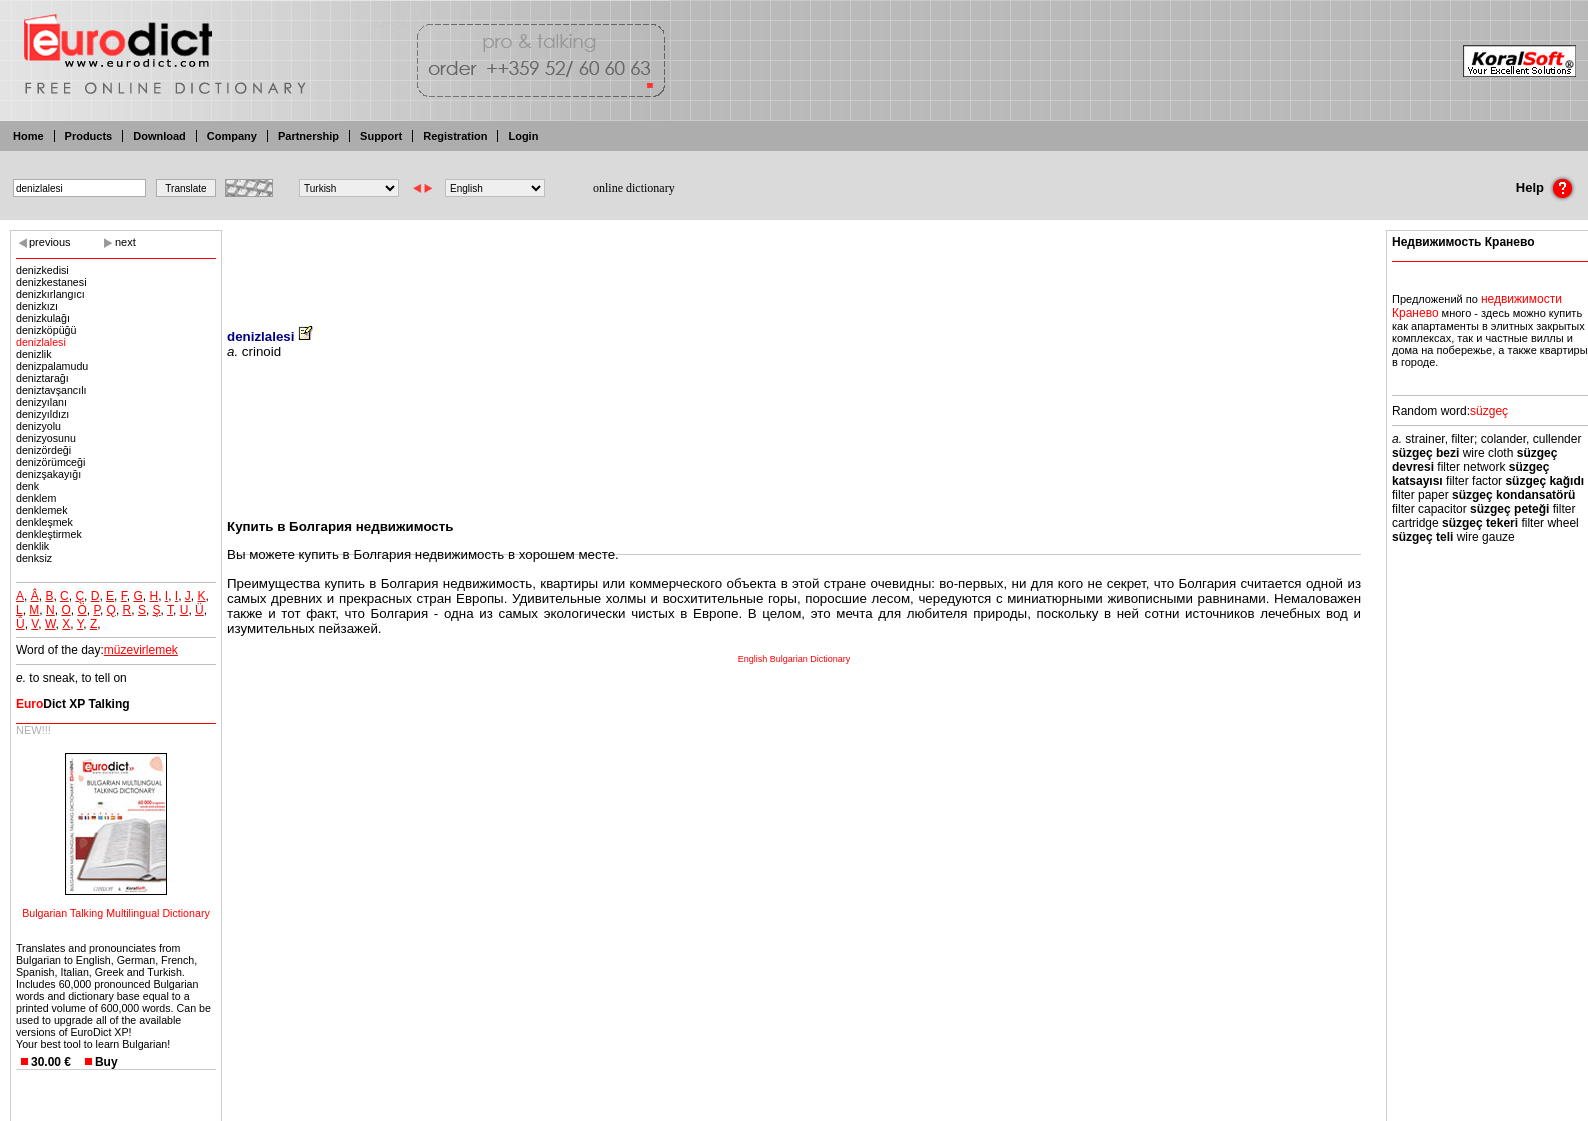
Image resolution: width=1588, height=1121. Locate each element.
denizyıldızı (42, 414)
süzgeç (1489, 411)
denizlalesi (41, 342)
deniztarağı (42, 378)
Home (28, 136)
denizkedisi (42, 270)
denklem (36, 498)
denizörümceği (50, 462)
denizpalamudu (52, 366)
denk (27, 486)
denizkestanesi (51, 282)
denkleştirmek (49, 534)
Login (523, 136)
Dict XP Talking (73, 704)
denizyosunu (46, 438)
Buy (106, 1062)
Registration (455, 136)
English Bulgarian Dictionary (794, 659)
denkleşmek (44, 522)
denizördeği (43, 450)
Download (159, 136)
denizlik (34, 354)
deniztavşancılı (51, 390)
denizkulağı (43, 318)
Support (381, 136)
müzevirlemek (141, 650)
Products (89, 136)
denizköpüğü (46, 330)
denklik (32, 546)
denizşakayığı (48, 474)
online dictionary (634, 188)
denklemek (42, 510)
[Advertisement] (794, 265)
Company (232, 136)
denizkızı (37, 306)
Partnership (308, 136)
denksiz (34, 558)
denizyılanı (41, 402)
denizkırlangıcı (50, 294)
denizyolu (38, 426)
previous (50, 242)
